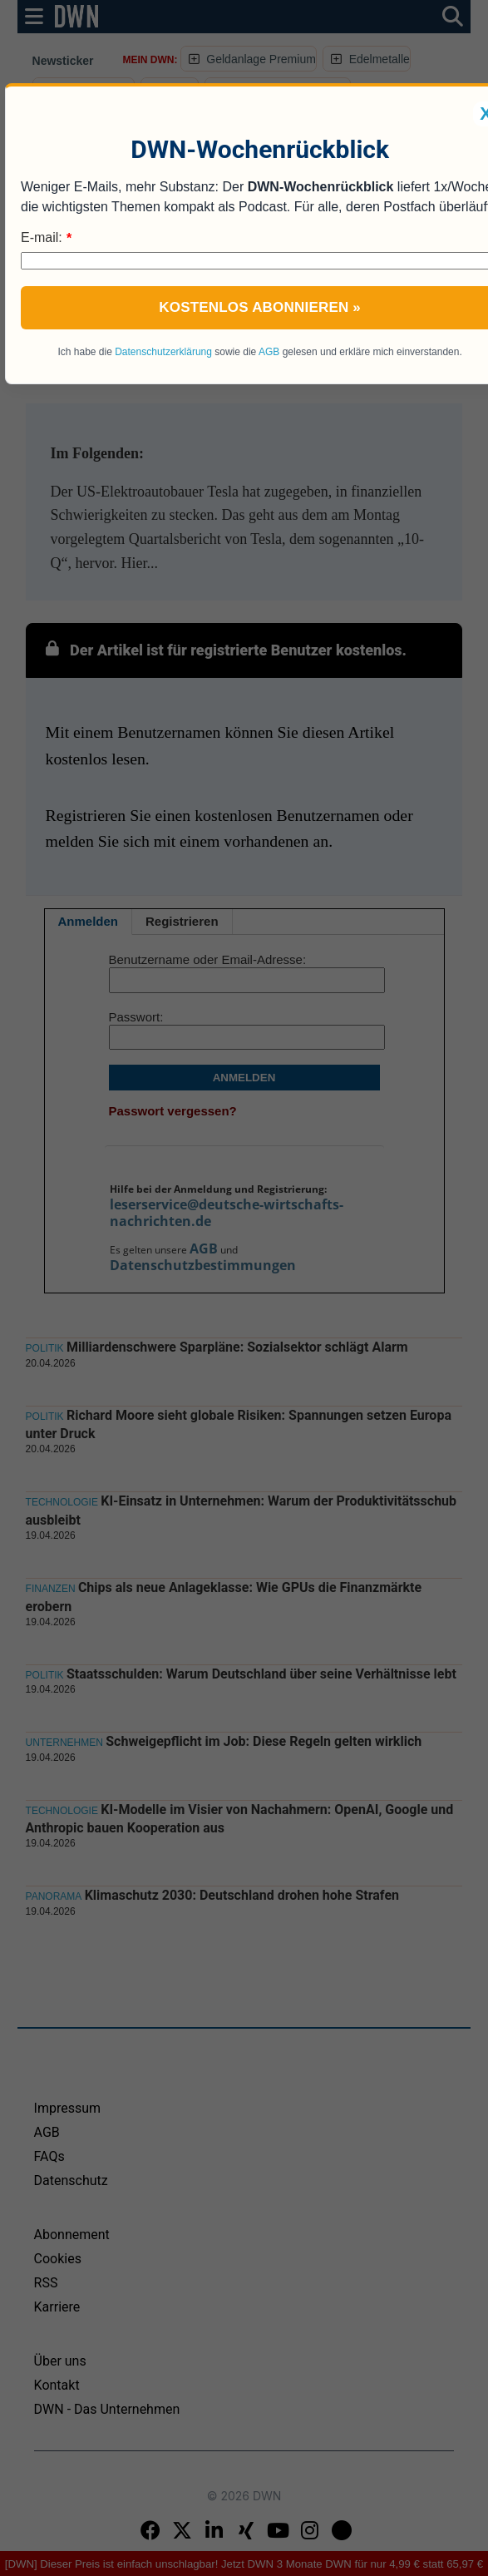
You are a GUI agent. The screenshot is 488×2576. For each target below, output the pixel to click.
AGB (269, 352)
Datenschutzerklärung (163, 352)
